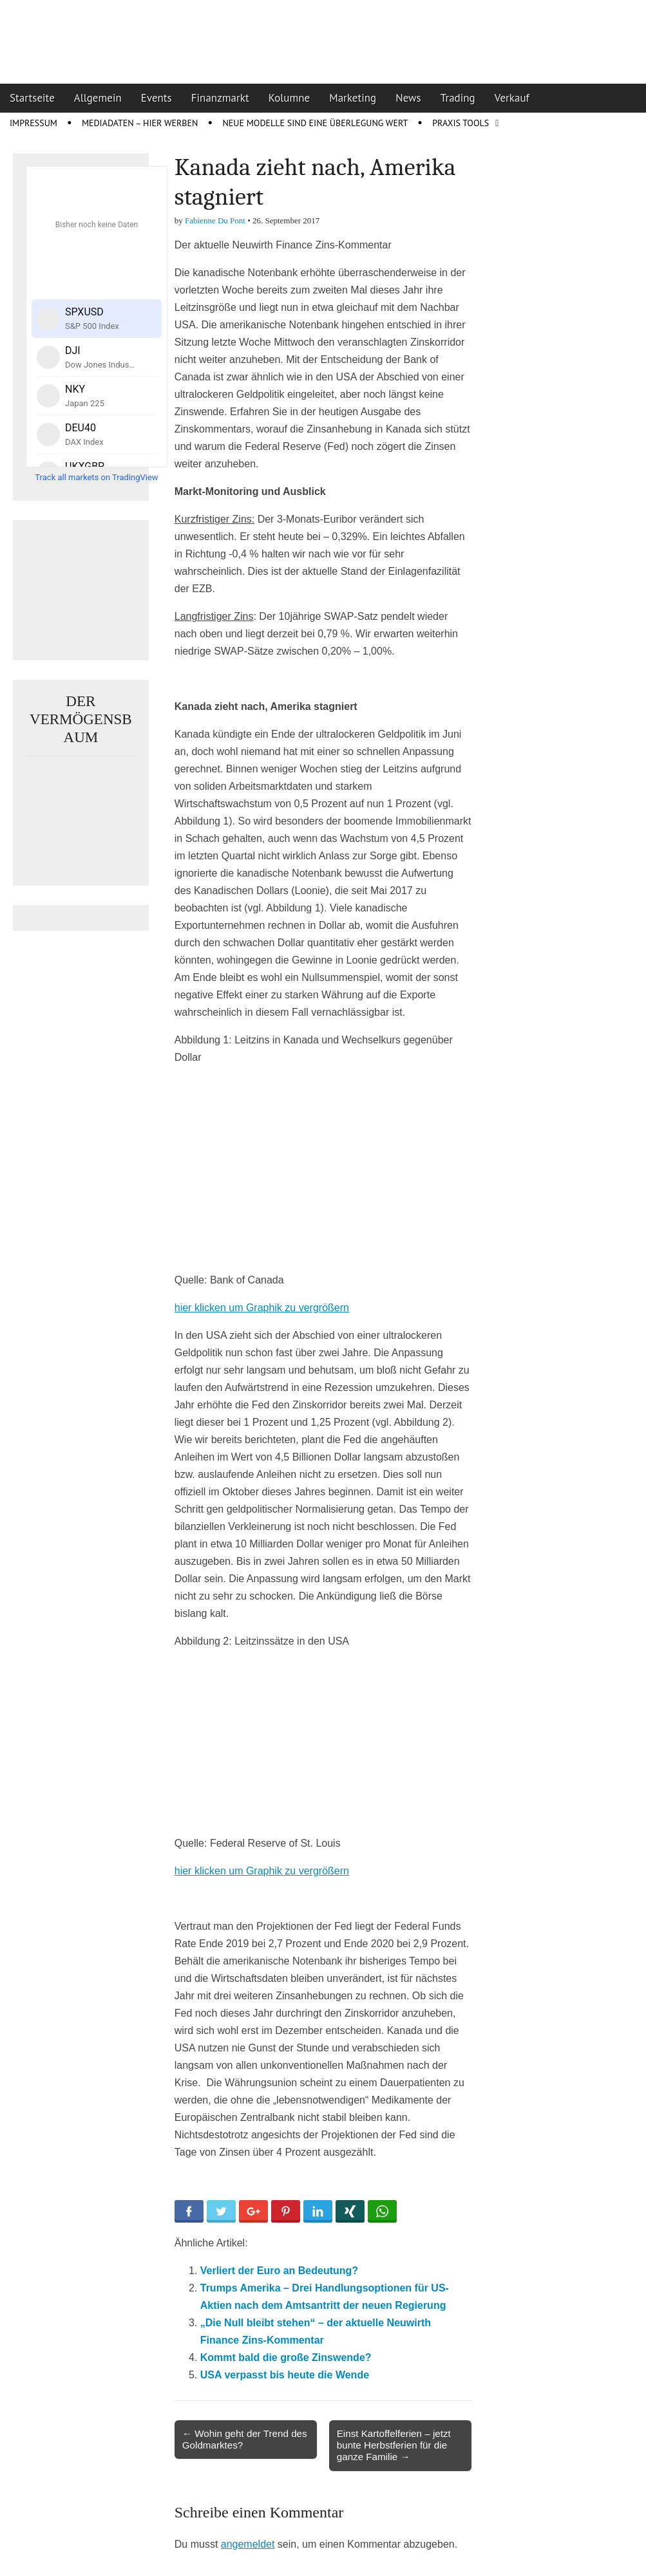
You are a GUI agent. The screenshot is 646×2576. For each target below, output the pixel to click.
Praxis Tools (460, 123)
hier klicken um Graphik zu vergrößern (262, 1307)
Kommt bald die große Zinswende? (286, 2357)
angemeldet (248, 2544)
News (408, 98)
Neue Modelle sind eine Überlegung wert (315, 123)
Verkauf (512, 98)
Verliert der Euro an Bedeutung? (279, 2270)
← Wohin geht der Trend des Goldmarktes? (244, 2439)
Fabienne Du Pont (215, 220)
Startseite (32, 98)
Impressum (33, 123)
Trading (458, 98)
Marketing (352, 98)
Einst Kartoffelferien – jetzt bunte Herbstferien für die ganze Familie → (394, 2445)
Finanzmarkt (220, 98)
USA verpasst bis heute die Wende (284, 2374)
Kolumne (289, 98)
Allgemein (98, 98)
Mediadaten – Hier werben (140, 123)
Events (156, 98)
